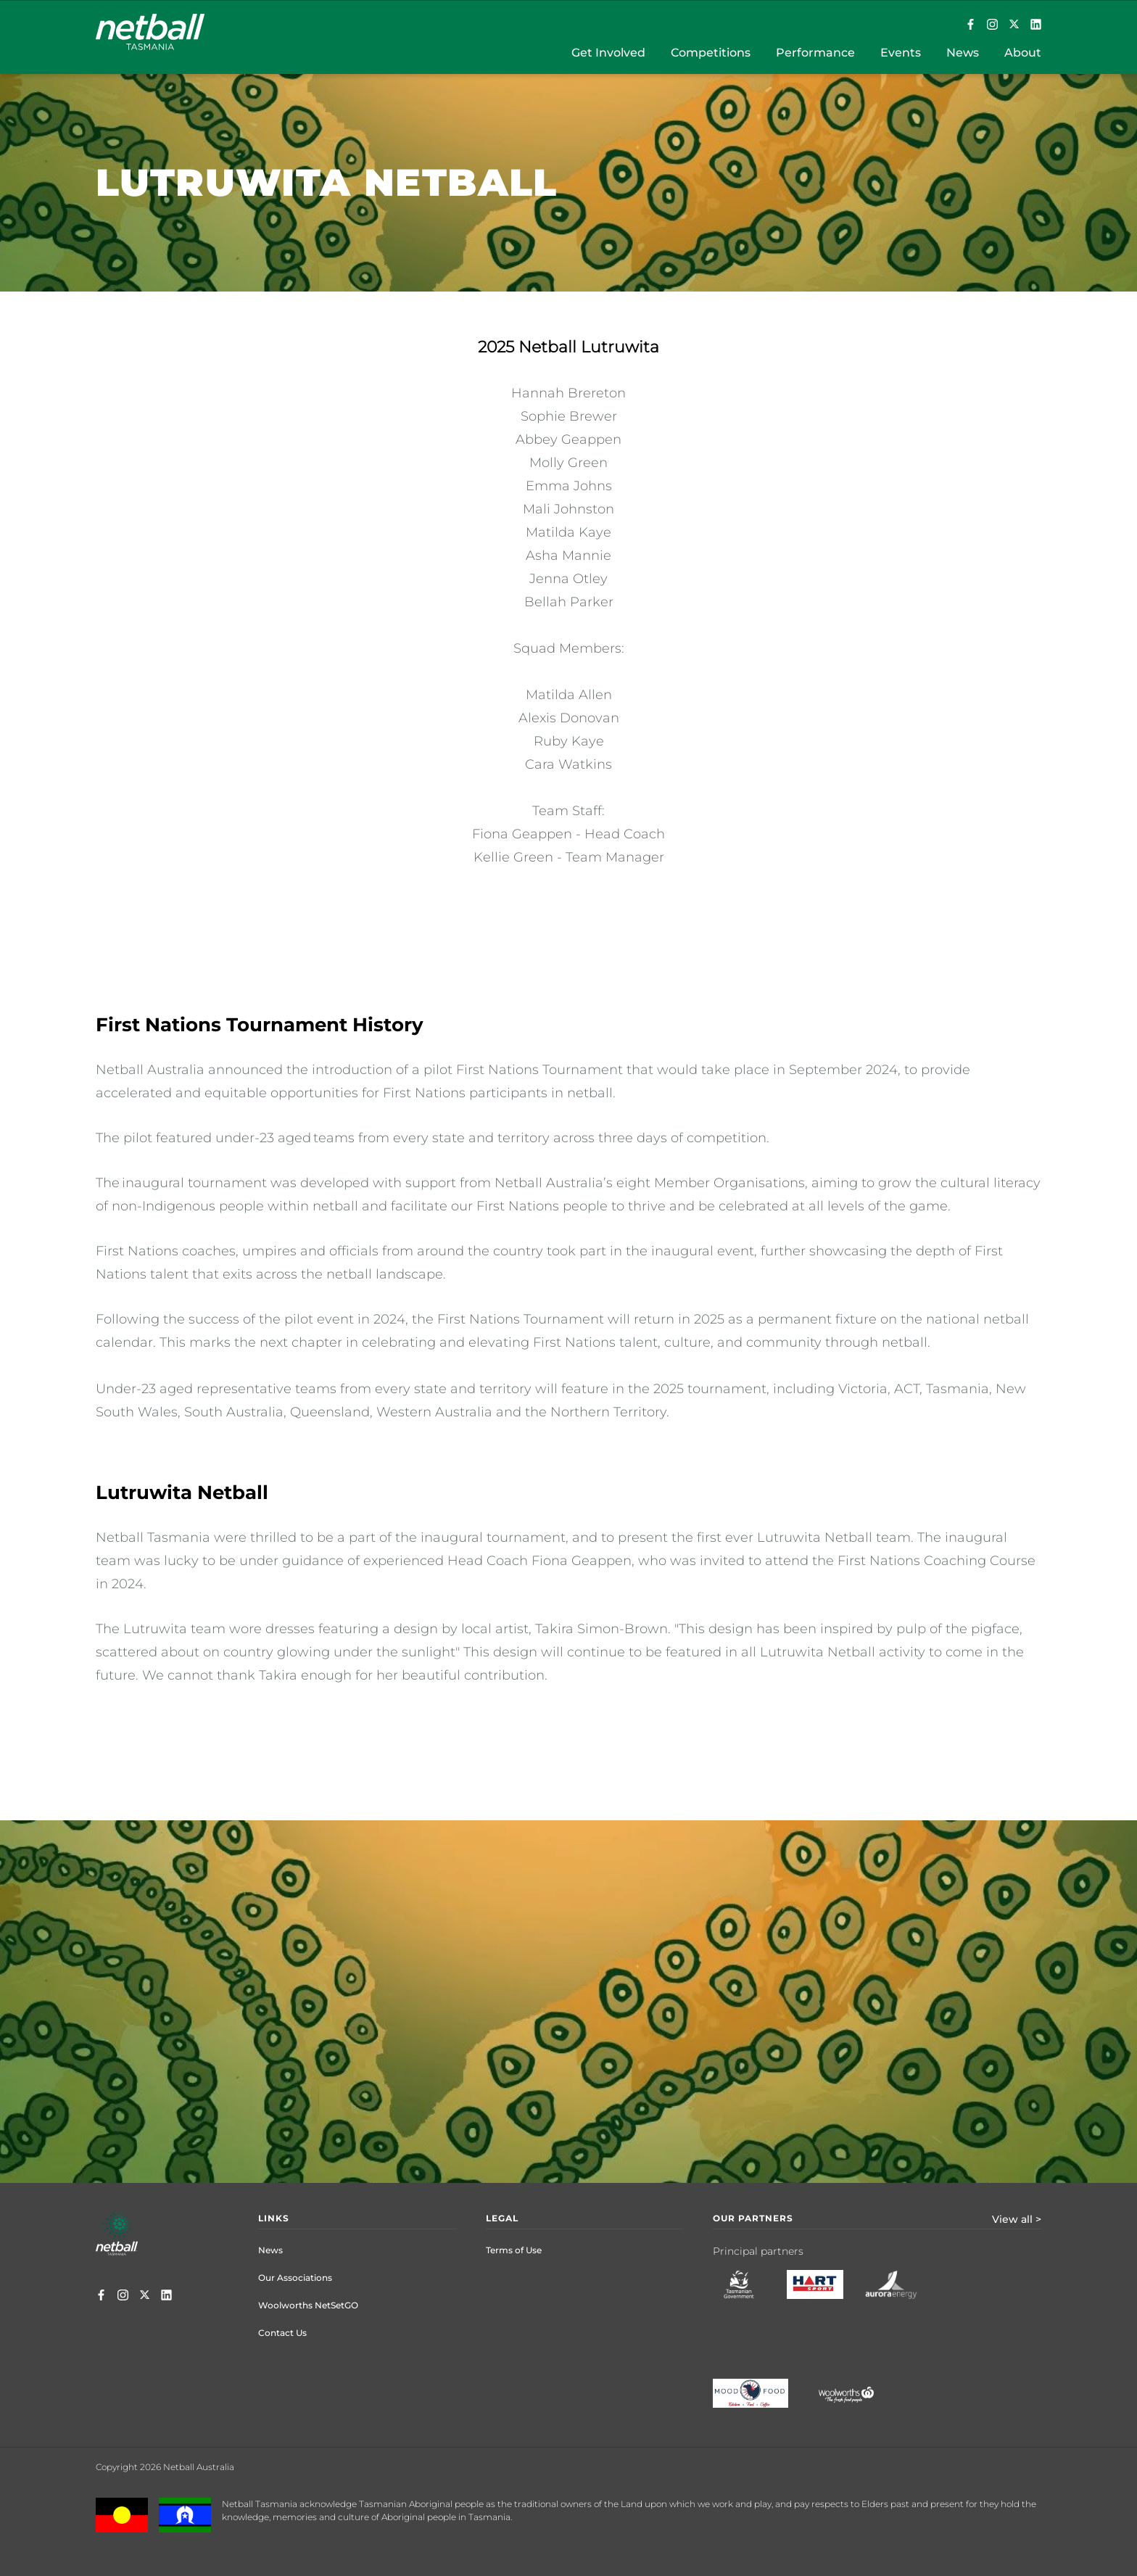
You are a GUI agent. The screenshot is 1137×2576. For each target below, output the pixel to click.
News (270, 2250)
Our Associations (295, 2277)
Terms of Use (514, 2250)
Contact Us (282, 2332)
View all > (1016, 2219)
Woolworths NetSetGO (308, 2305)
